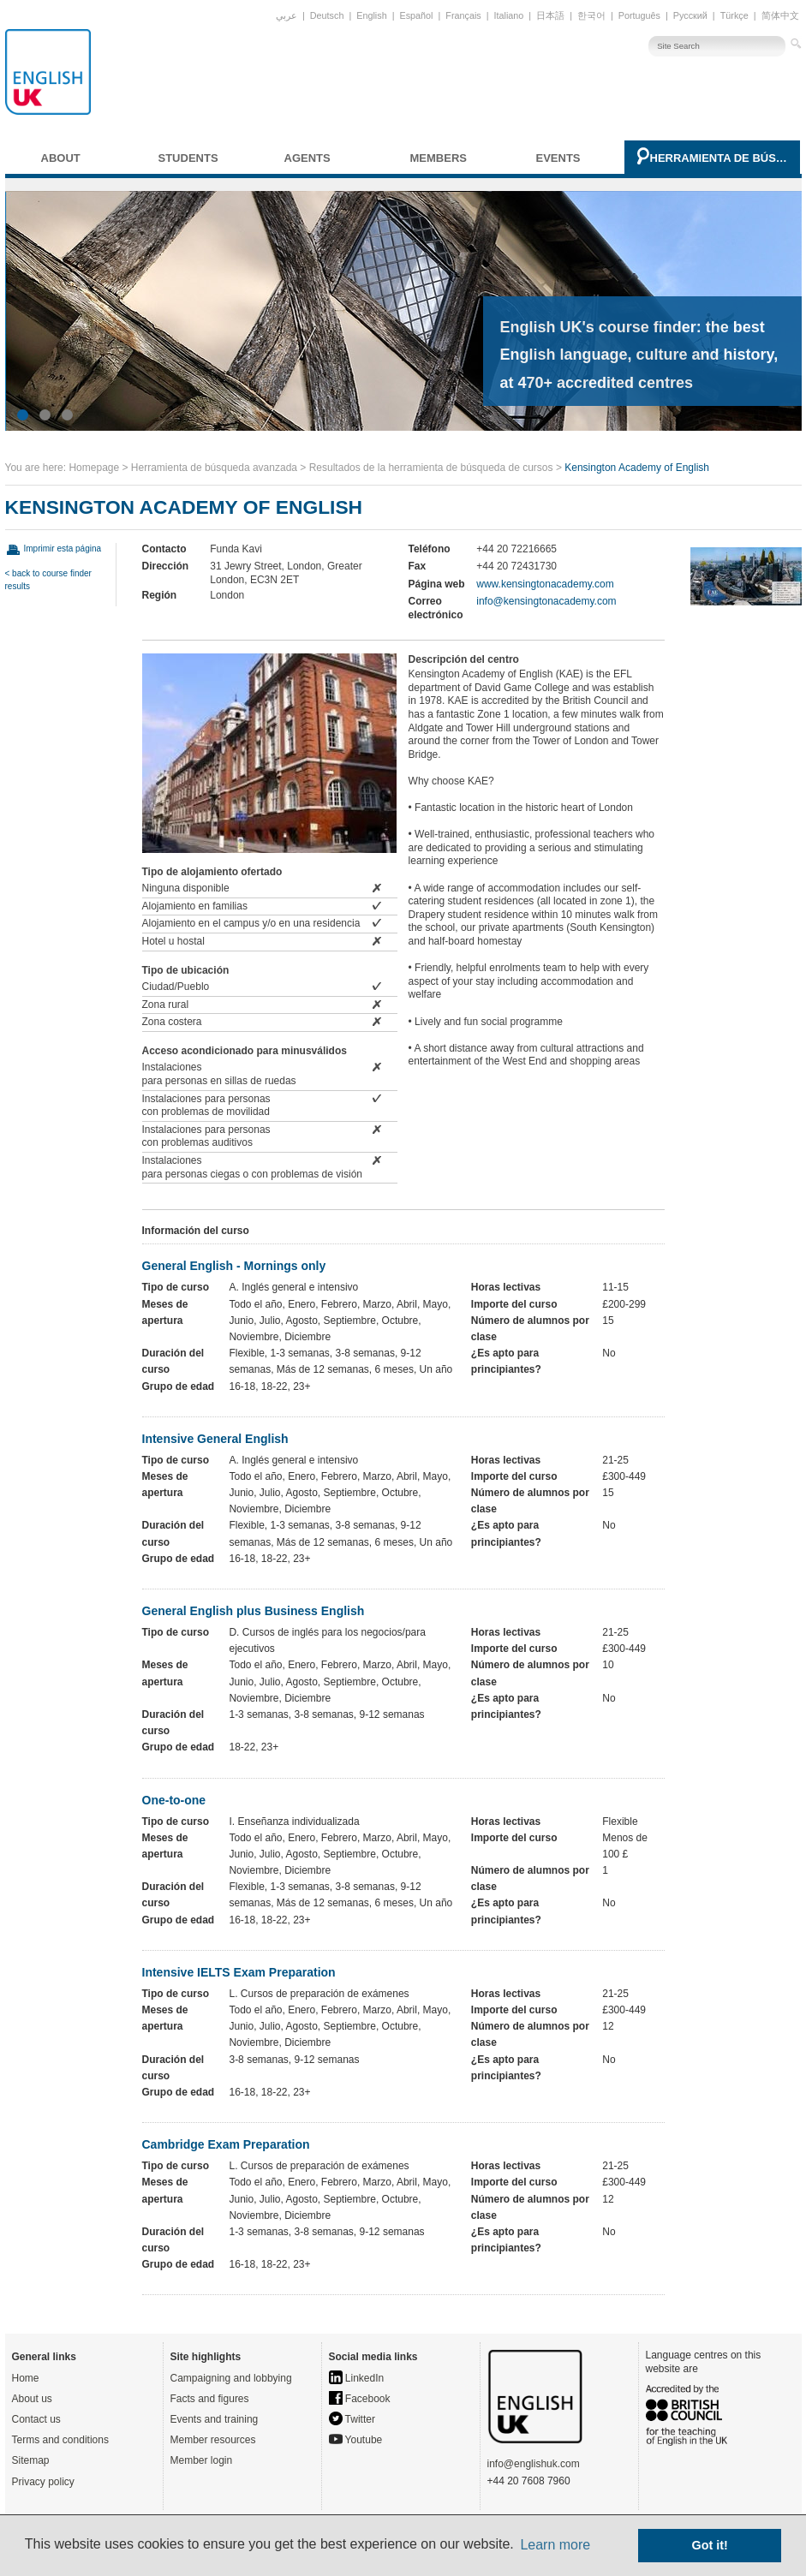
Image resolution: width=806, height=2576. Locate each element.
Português (639, 15)
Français (463, 15)
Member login (201, 2460)
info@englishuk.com (533, 2464)
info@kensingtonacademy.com (546, 601)
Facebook (360, 2399)
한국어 (591, 15)
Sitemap (31, 2460)
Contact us (36, 2419)
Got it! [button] (710, 2545)
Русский (690, 15)
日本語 (550, 15)
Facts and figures (209, 2399)
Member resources (213, 2440)
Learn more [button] (555, 2544)
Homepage (94, 468)
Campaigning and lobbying (231, 2378)
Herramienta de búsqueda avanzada (720, 158)
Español (416, 15)
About (61, 158)
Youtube (356, 2440)
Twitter (352, 2419)
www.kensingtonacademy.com (545, 584)
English (371, 15)
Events (558, 158)
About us (32, 2399)
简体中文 (780, 15)
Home (25, 2378)
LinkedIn (357, 2378)
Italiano (509, 15)
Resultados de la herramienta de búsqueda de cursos (431, 468)
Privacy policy (43, 2482)
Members (438, 158)
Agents (307, 158)
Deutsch (327, 15)
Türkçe (734, 15)
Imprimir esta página (63, 548)
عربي (286, 15)
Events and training (214, 2419)
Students (188, 158)
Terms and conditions (60, 2440)
